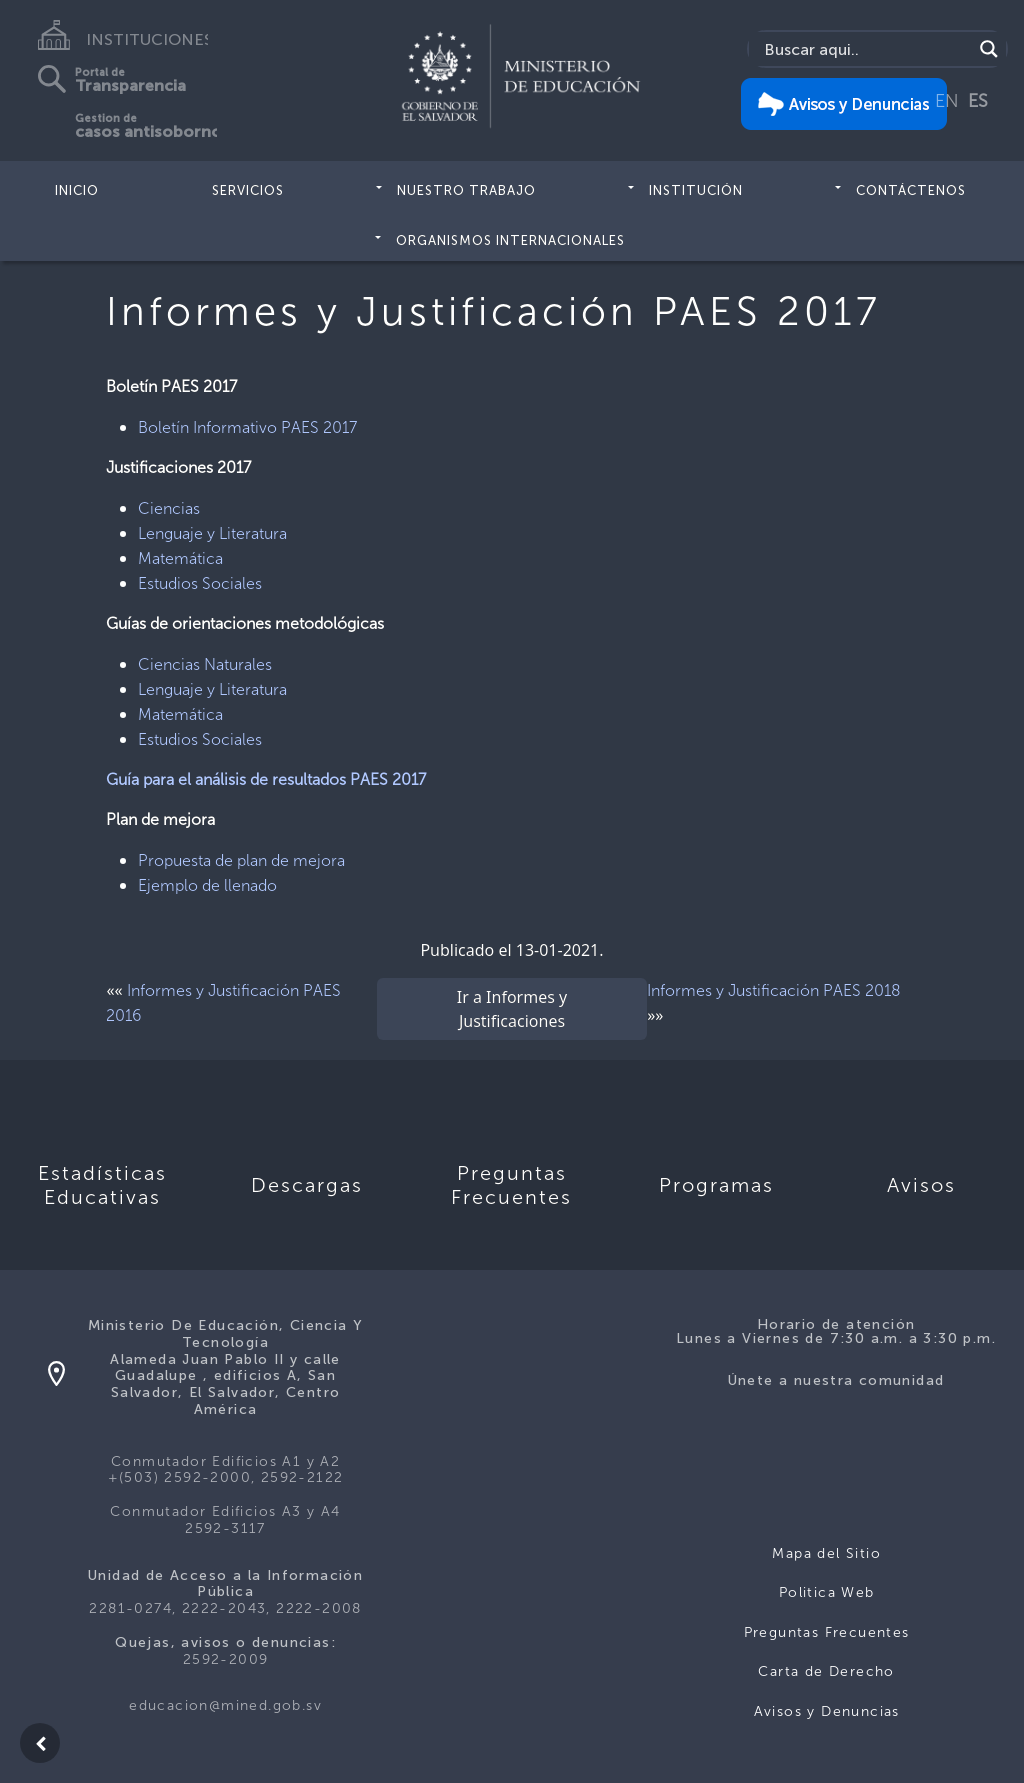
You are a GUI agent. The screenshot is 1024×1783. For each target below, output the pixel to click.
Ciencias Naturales (205, 664)
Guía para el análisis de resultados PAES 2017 (266, 779)
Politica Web (827, 1592)
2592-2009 (226, 1659)
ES (978, 101)
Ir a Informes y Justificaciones (512, 1009)
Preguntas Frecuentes (827, 1632)
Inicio (77, 190)
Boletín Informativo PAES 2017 (247, 427)
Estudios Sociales (200, 583)
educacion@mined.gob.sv (225, 1705)
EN (947, 101)
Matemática (180, 558)
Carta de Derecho (826, 1671)
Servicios (248, 190)
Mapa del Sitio (826, 1553)
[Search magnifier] (989, 49)
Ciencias (169, 508)
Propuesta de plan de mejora (241, 860)
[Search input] (865, 49)
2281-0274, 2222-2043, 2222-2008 (225, 1608)
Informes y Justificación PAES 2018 (774, 990)
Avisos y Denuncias (827, 1711)
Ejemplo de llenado (207, 885)
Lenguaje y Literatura (212, 533)
